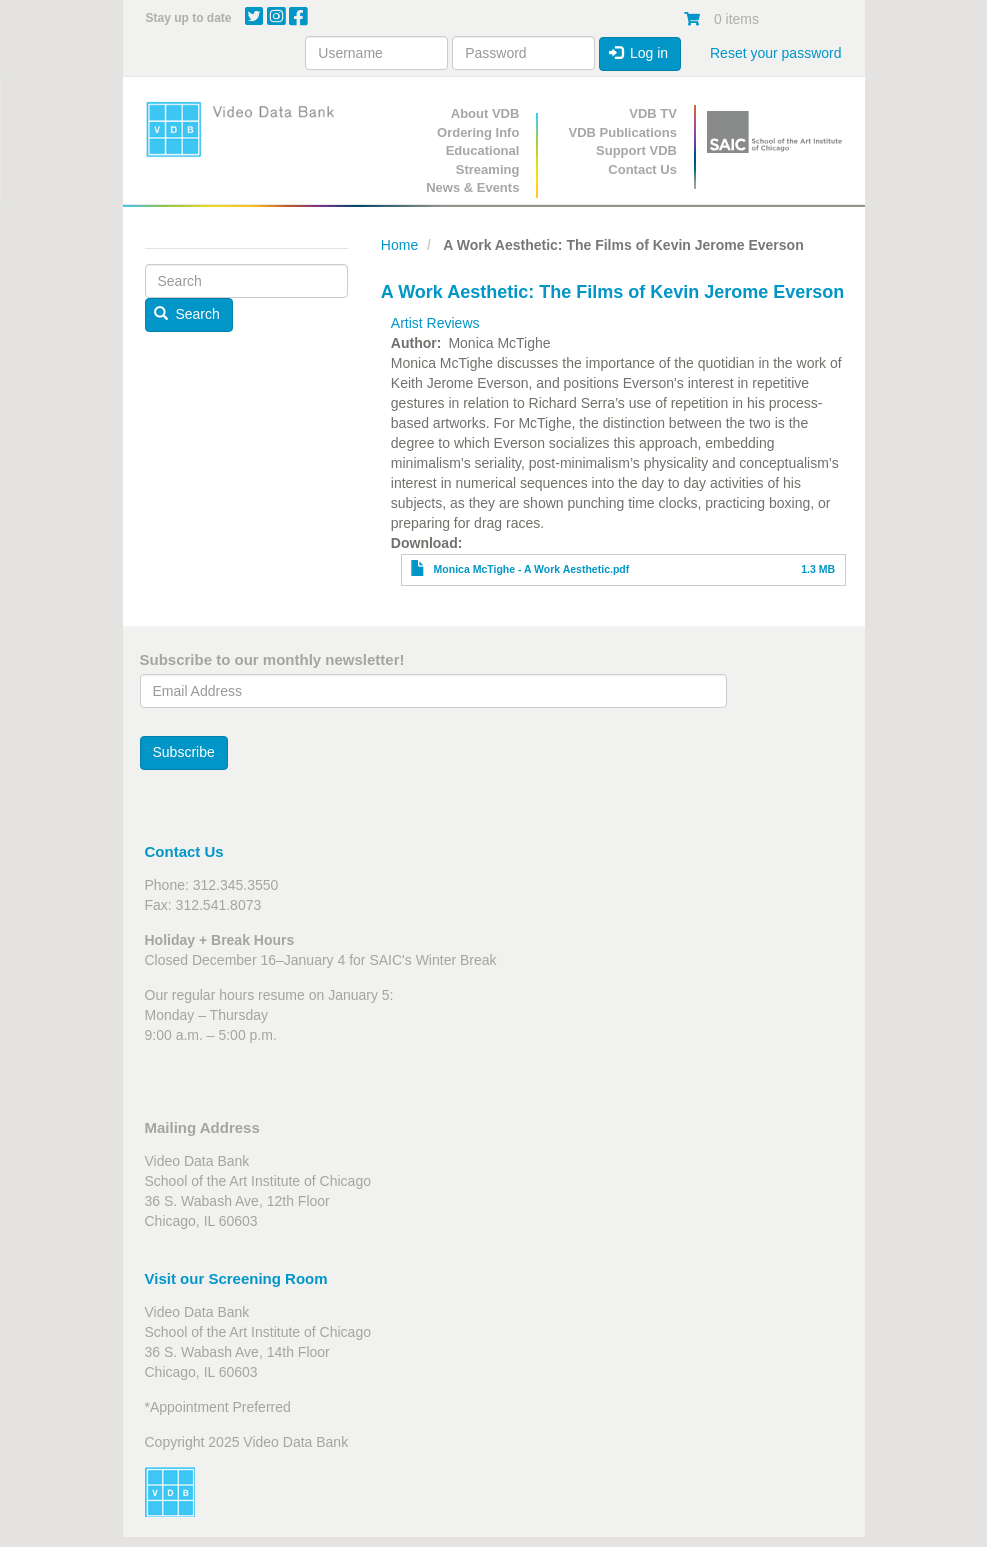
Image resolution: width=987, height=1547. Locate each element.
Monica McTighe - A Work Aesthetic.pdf (532, 569)
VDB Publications (623, 132)
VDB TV (653, 113)
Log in (639, 53)
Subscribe (184, 752)
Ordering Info (478, 132)
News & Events (472, 187)
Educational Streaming (483, 160)
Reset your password (776, 53)
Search (187, 314)
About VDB (485, 113)
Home (399, 245)
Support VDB (636, 150)
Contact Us (642, 169)
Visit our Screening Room (236, 1278)
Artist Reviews (435, 323)
